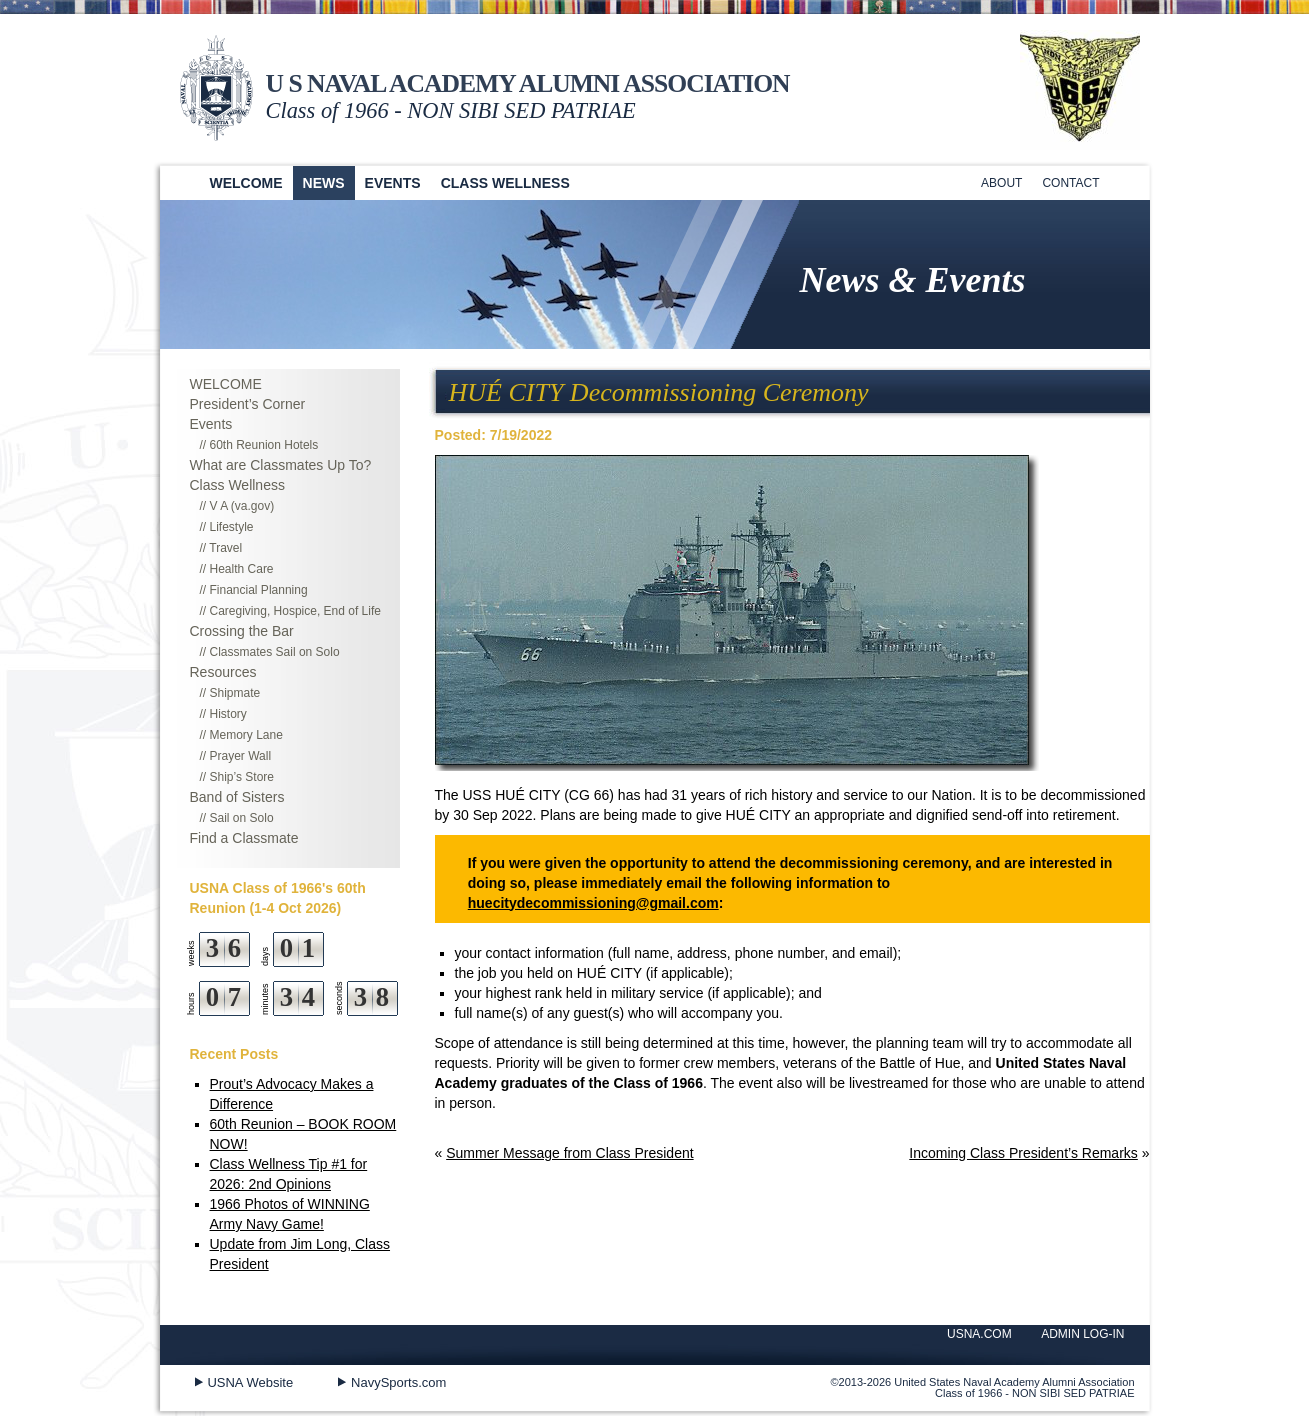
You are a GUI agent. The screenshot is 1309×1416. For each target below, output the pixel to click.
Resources (223, 672)
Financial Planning (259, 590)
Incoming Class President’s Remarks (1023, 1153)
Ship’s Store (242, 777)
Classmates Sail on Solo (275, 652)
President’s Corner (248, 404)
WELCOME (226, 384)
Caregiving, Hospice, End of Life (295, 611)
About (1001, 183)
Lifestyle (232, 527)
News (324, 183)
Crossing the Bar (242, 631)
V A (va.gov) (242, 506)
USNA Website (250, 1382)
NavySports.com (398, 1382)
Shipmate (235, 693)
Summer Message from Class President (569, 1153)
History (228, 714)
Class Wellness (505, 183)
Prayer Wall (241, 756)
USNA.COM (979, 1334)
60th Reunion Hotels (264, 445)
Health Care (242, 569)
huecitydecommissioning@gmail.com (593, 903)
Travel (225, 548)
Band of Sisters (237, 797)
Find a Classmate (244, 838)
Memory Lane (246, 735)
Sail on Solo (242, 818)
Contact (1070, 183)
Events (393, 183)
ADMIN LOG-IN (1082, 1334)
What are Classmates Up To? (281, 465)
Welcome (246, 183)
